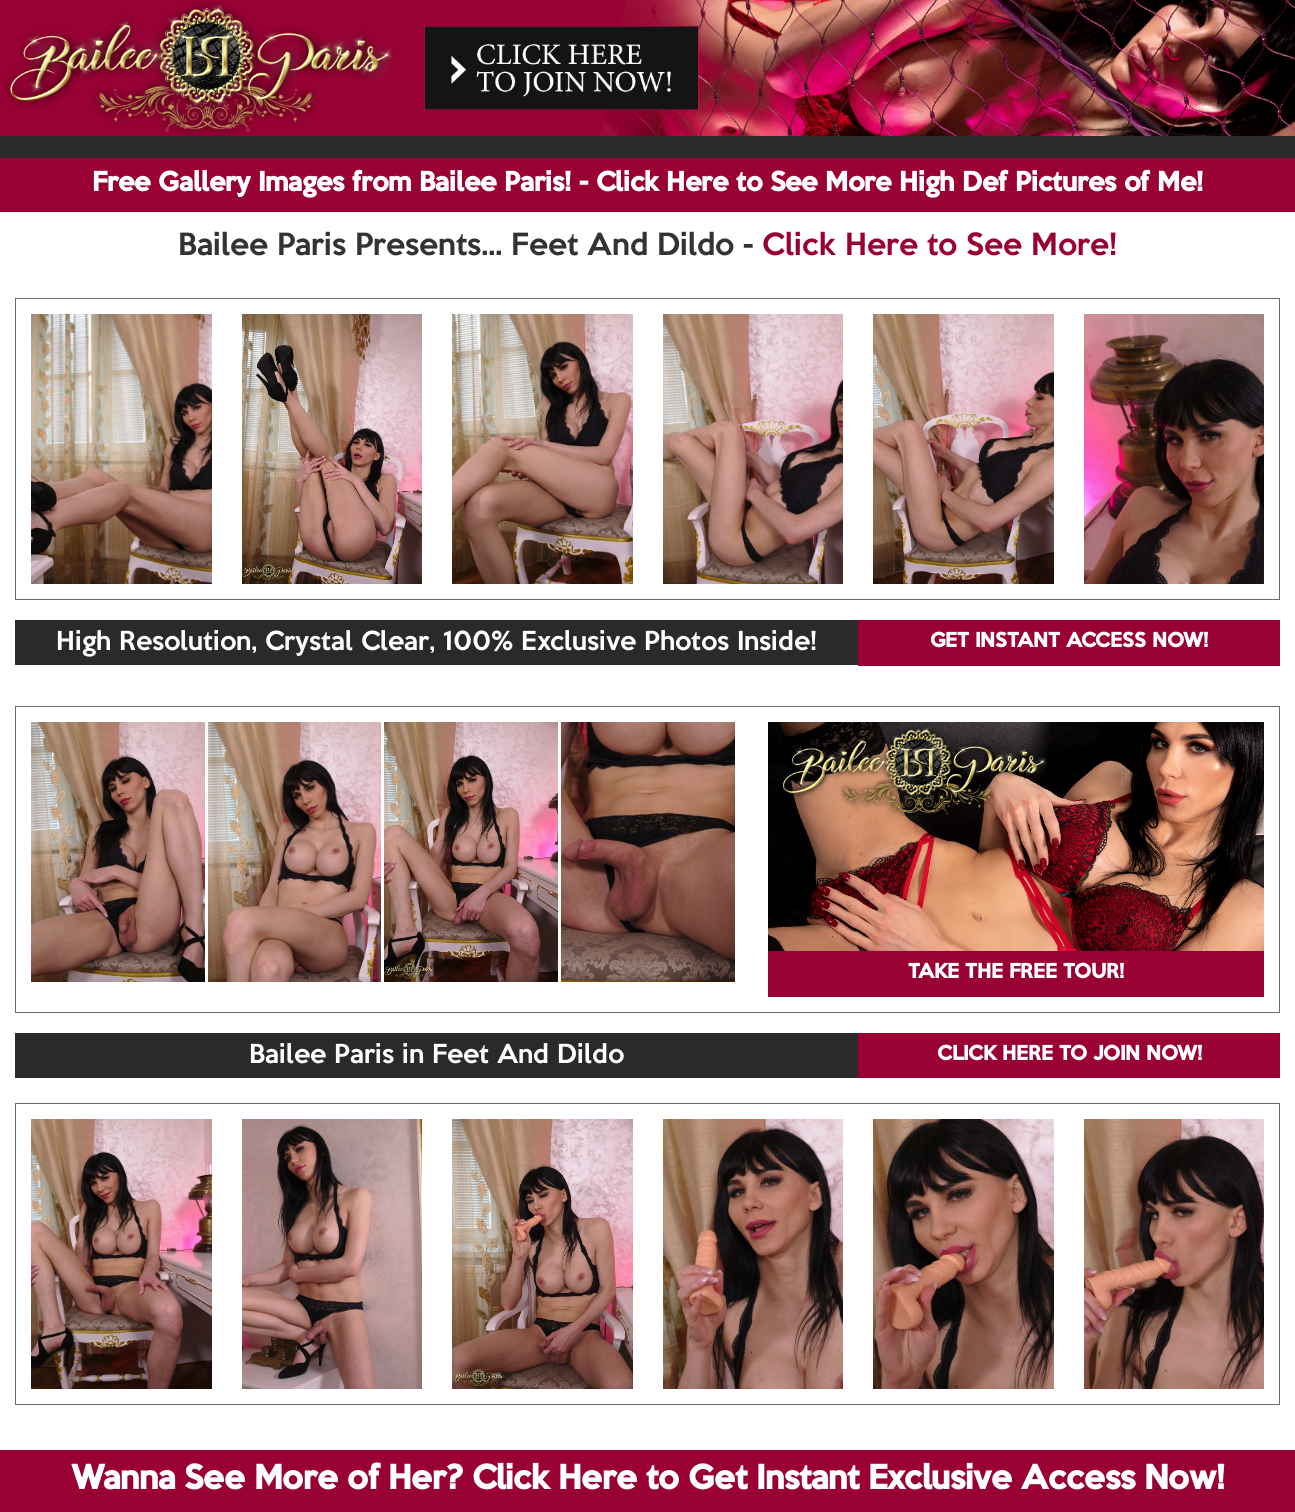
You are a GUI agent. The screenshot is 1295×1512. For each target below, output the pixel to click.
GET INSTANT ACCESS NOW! (1069, 642)
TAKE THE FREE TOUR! (1016, 973)
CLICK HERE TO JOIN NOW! (1069, 1055)
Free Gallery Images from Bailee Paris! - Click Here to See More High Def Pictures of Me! (647, 184)
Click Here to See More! (939, 247)
